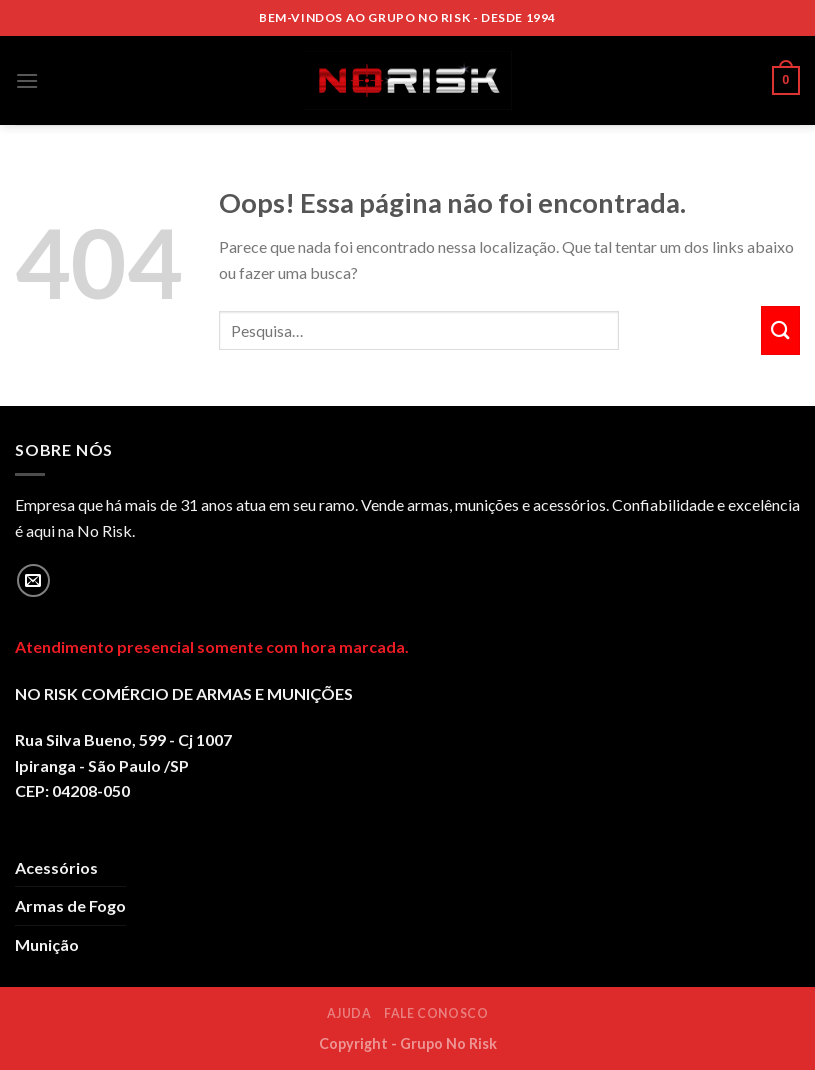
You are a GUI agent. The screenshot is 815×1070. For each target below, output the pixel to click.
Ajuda (349, 1013)
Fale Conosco (436, 1013)
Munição (47, 944)
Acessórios (56, 867)
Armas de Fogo (70, 905)
